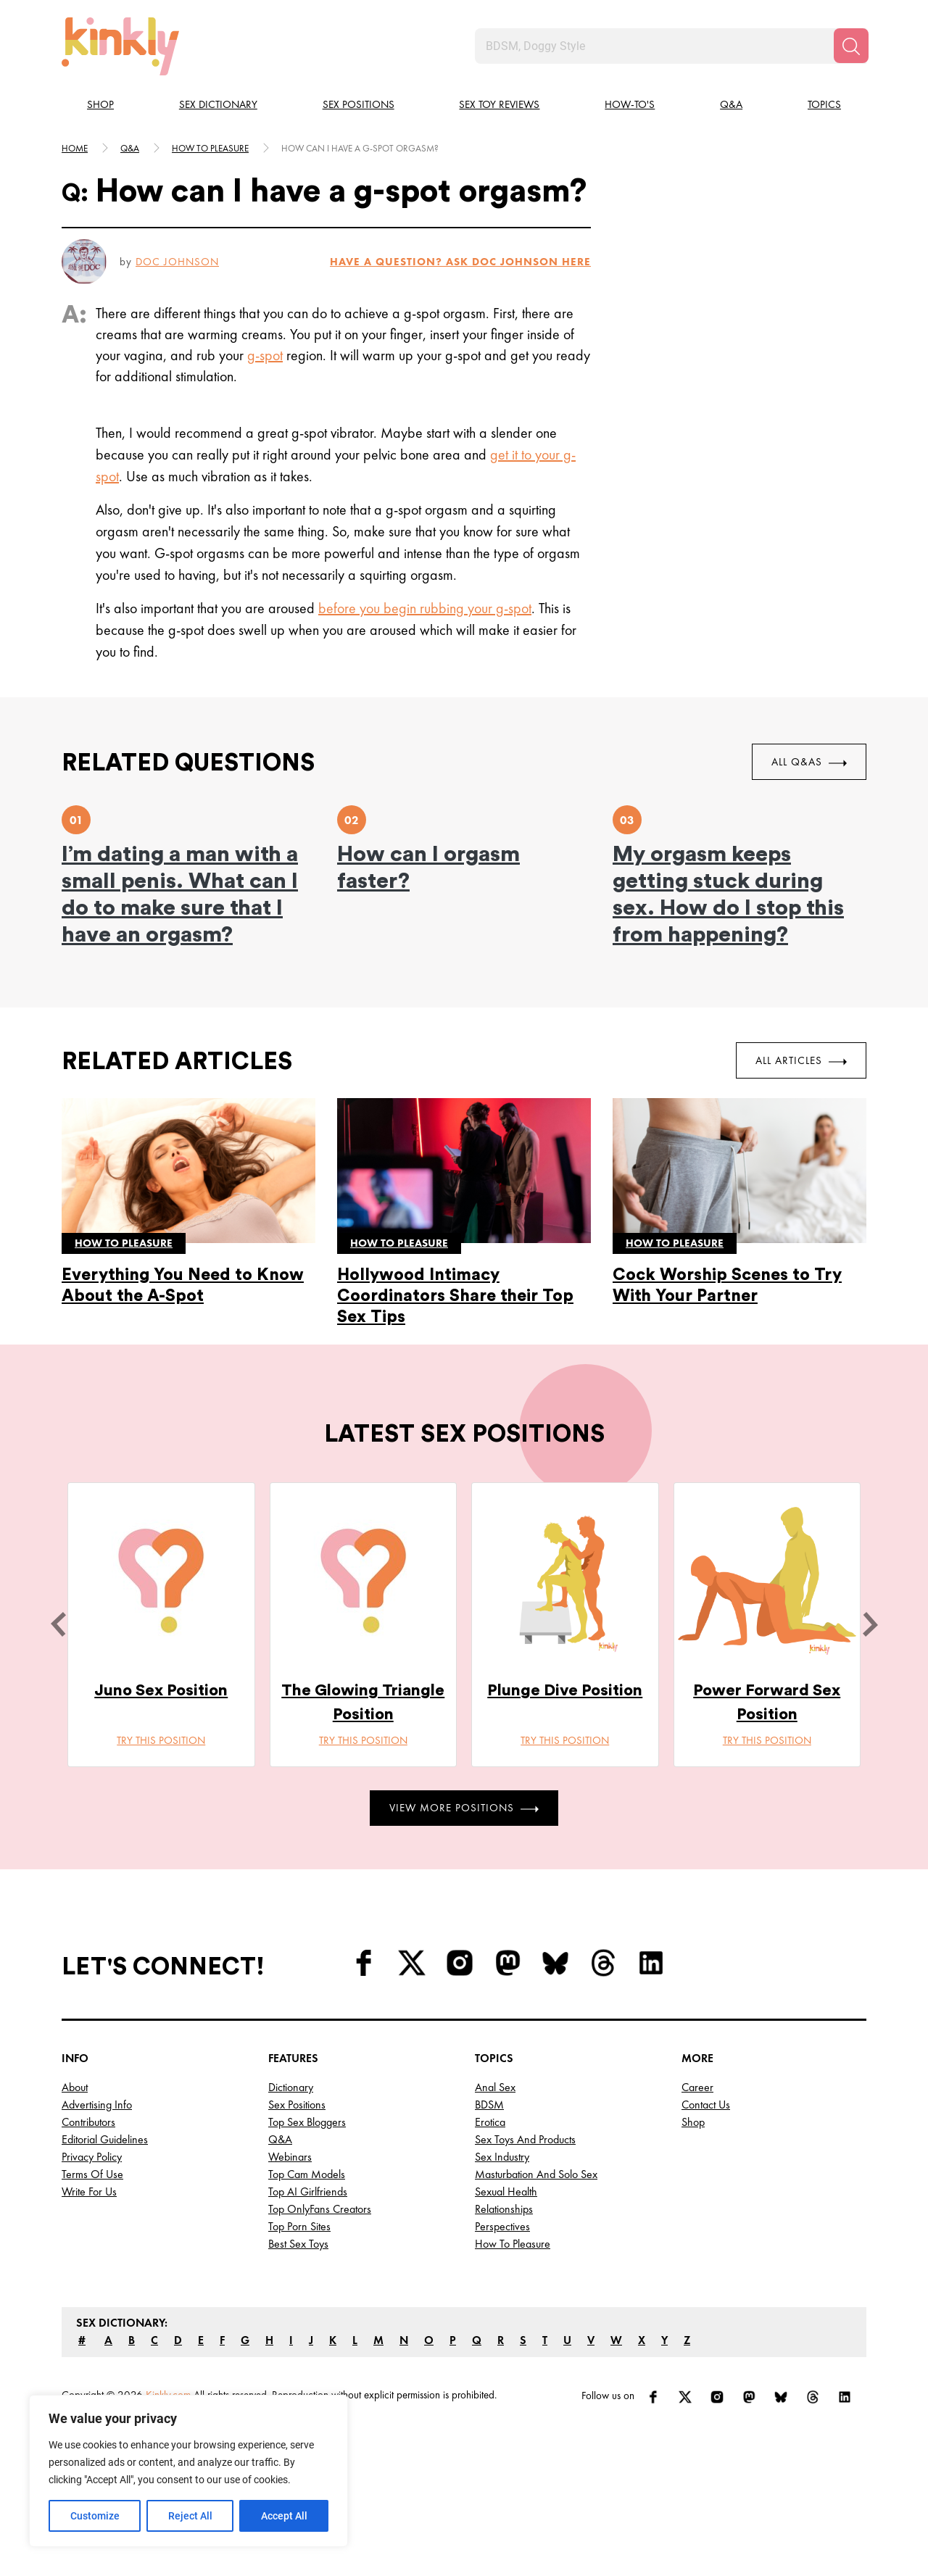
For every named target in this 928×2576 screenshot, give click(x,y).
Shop (100, 104)
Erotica (490, 2122)
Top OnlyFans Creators (319, 2208)
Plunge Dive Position (564, 1690)
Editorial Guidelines (105, 2139)
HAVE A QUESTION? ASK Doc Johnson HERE (460, 261)
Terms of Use (92, 2174)
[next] (870, 1624)
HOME (75, 148)
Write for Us (89, 2191)
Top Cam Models (306, 2174)
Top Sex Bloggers (307, 2122)
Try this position (161, 1740)
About (75, 2087)
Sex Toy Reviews (499, 104)
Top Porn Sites (299, 2226)
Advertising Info (97, 2104)
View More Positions (464, 1807)
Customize (95, 2516)
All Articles (801, 1060)
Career (697, 2087)
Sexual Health (506, 2191)
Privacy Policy (92, 2156)
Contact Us (706, 2104)
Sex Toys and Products (525, 2139)
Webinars (290, 2156)
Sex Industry (502, 2156)
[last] (58, 1624)
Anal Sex (495, 2087)
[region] (188, 2471)
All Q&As (809, 762)
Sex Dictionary (218, 104)
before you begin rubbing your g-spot (424, 608)
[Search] (851, 45)
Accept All (284, 2516)
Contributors (88, 2122)
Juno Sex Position (161, 1690)
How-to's (630, 104)
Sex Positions (358, 104)
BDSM (489, 2104)
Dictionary (290, 2087)
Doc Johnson (177, 261)
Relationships (504, 2208)
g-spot (265, 355)
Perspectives (502, 2226)
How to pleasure (210, 148)
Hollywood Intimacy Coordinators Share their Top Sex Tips (455, 1295)
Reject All (190, 2516)
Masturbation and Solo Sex (536, 2174)
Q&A (731, 104)
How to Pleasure (512, 2243)
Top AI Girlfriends (307, 2191)
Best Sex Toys (298, 2243)
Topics (824, 104)
